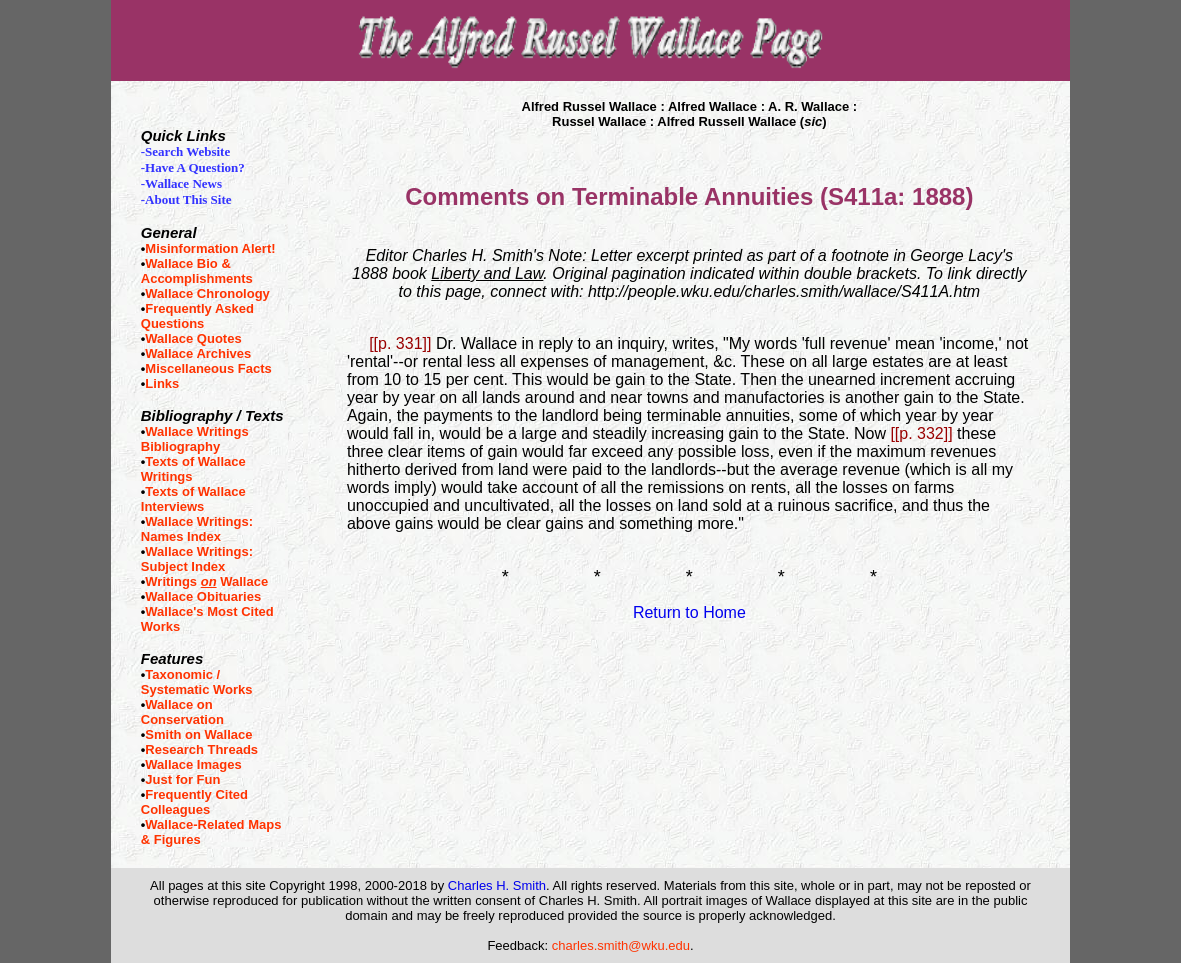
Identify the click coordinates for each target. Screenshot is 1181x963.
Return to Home (689, 612)
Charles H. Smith (497, 885)
